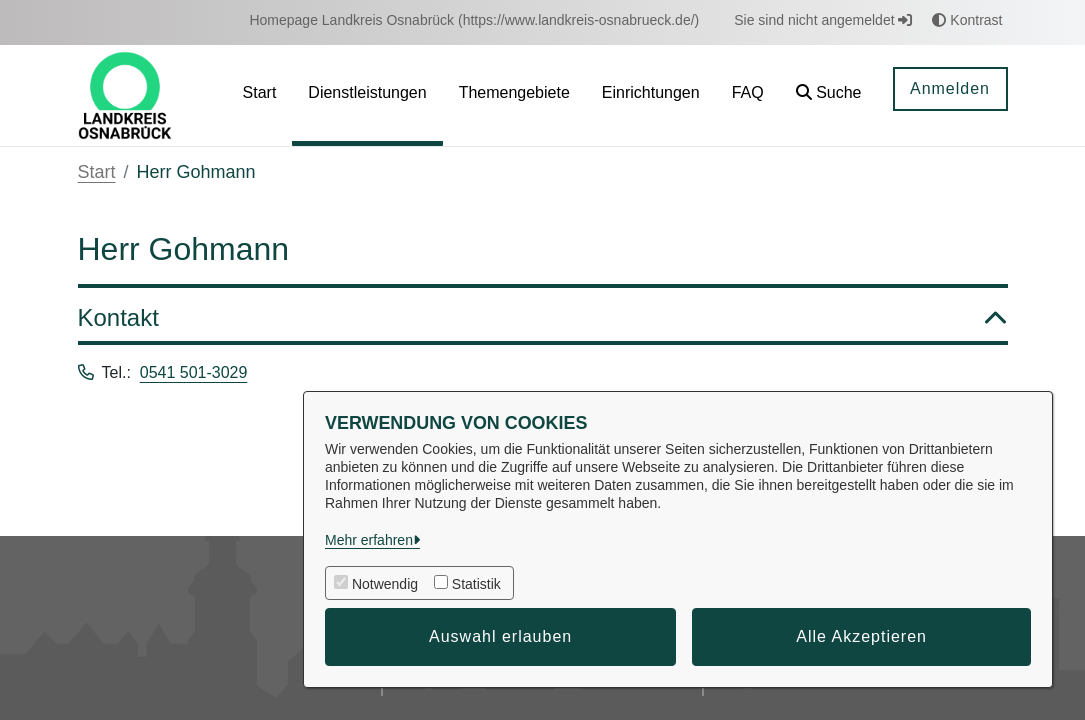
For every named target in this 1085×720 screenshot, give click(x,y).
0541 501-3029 (194, 372)
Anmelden (950, 88)
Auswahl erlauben (500, 636)
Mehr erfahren (369, 540)
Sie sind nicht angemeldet (823, 20)
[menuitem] (474, 20)
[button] (829, 95)
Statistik (476, 584)
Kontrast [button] (967, 20)
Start (97, 172)
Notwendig (385, 584)
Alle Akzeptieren (861, 636)
